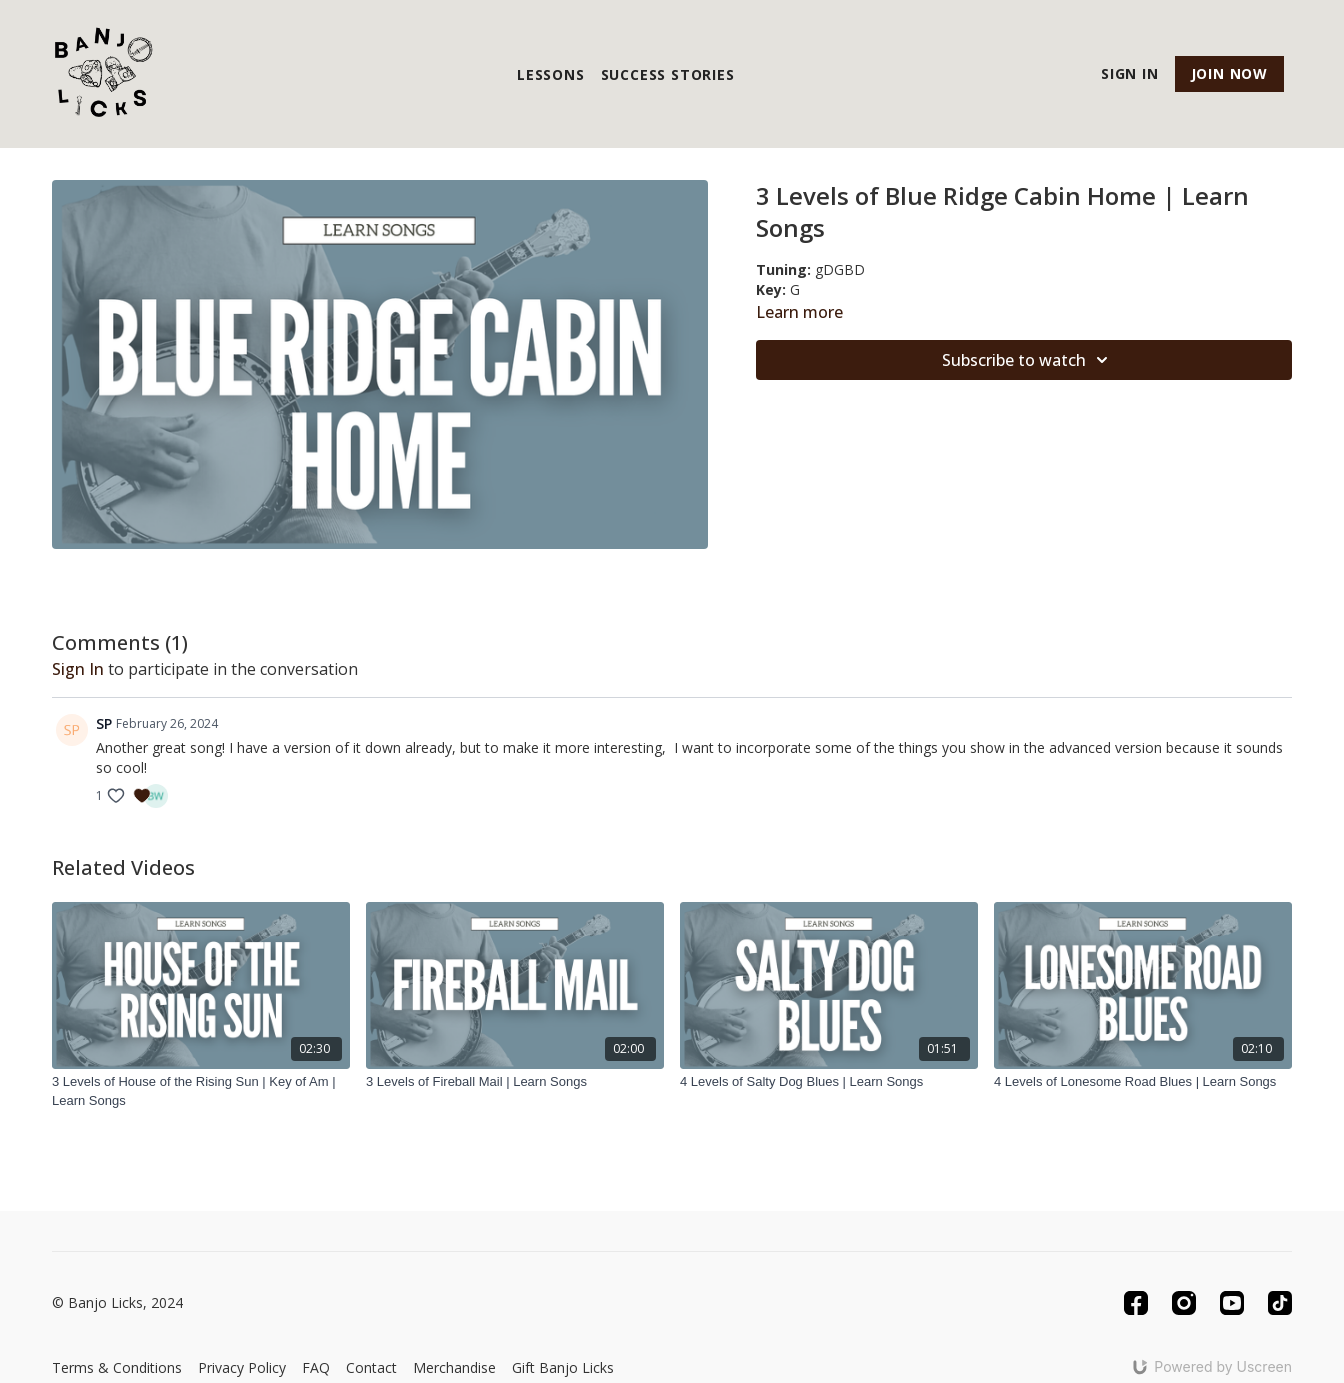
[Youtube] (1232, 1303)
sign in (78, 669)
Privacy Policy (242, 1367)
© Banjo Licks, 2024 (117, 1303)
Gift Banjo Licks (563, 1367)
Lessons (551, 74)
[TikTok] (1280, 1303)
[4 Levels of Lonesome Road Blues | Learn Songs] (1143, 1082)
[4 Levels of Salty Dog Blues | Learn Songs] (829, 1082)
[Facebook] (1136, 1303)
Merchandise (454, 1367)
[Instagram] (1184, 1303)
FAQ (316, 1367)
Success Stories (668, 74)
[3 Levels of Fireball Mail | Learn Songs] (515, 1082)
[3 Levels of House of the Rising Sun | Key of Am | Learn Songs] (201, 1091)
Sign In (1130, 73)
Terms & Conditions (117, 1367)
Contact (371, 1367)
